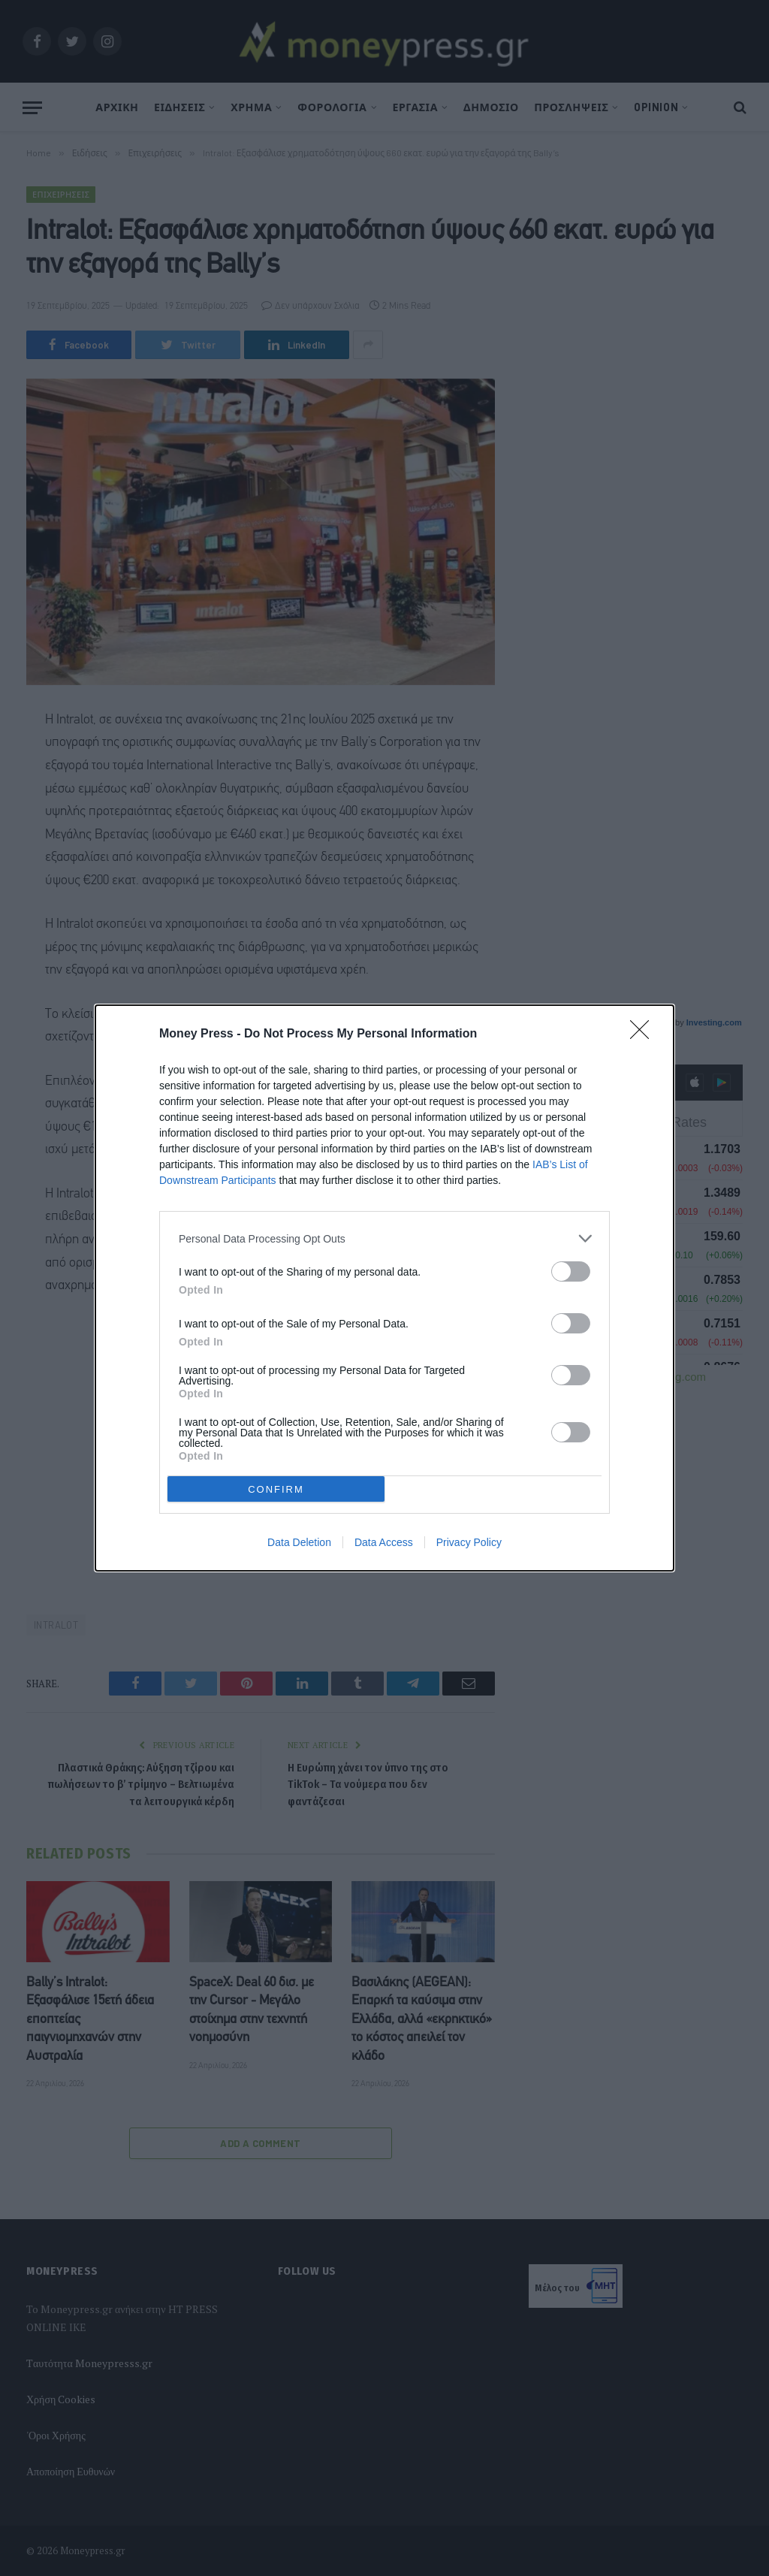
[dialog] (384, 1288)
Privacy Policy (469, 1542)
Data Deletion (299, 1542)
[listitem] (384, 1238)
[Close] (644, 1034)
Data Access (383, 1542)
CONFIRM (276, 1489)
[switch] (570, 1271)
